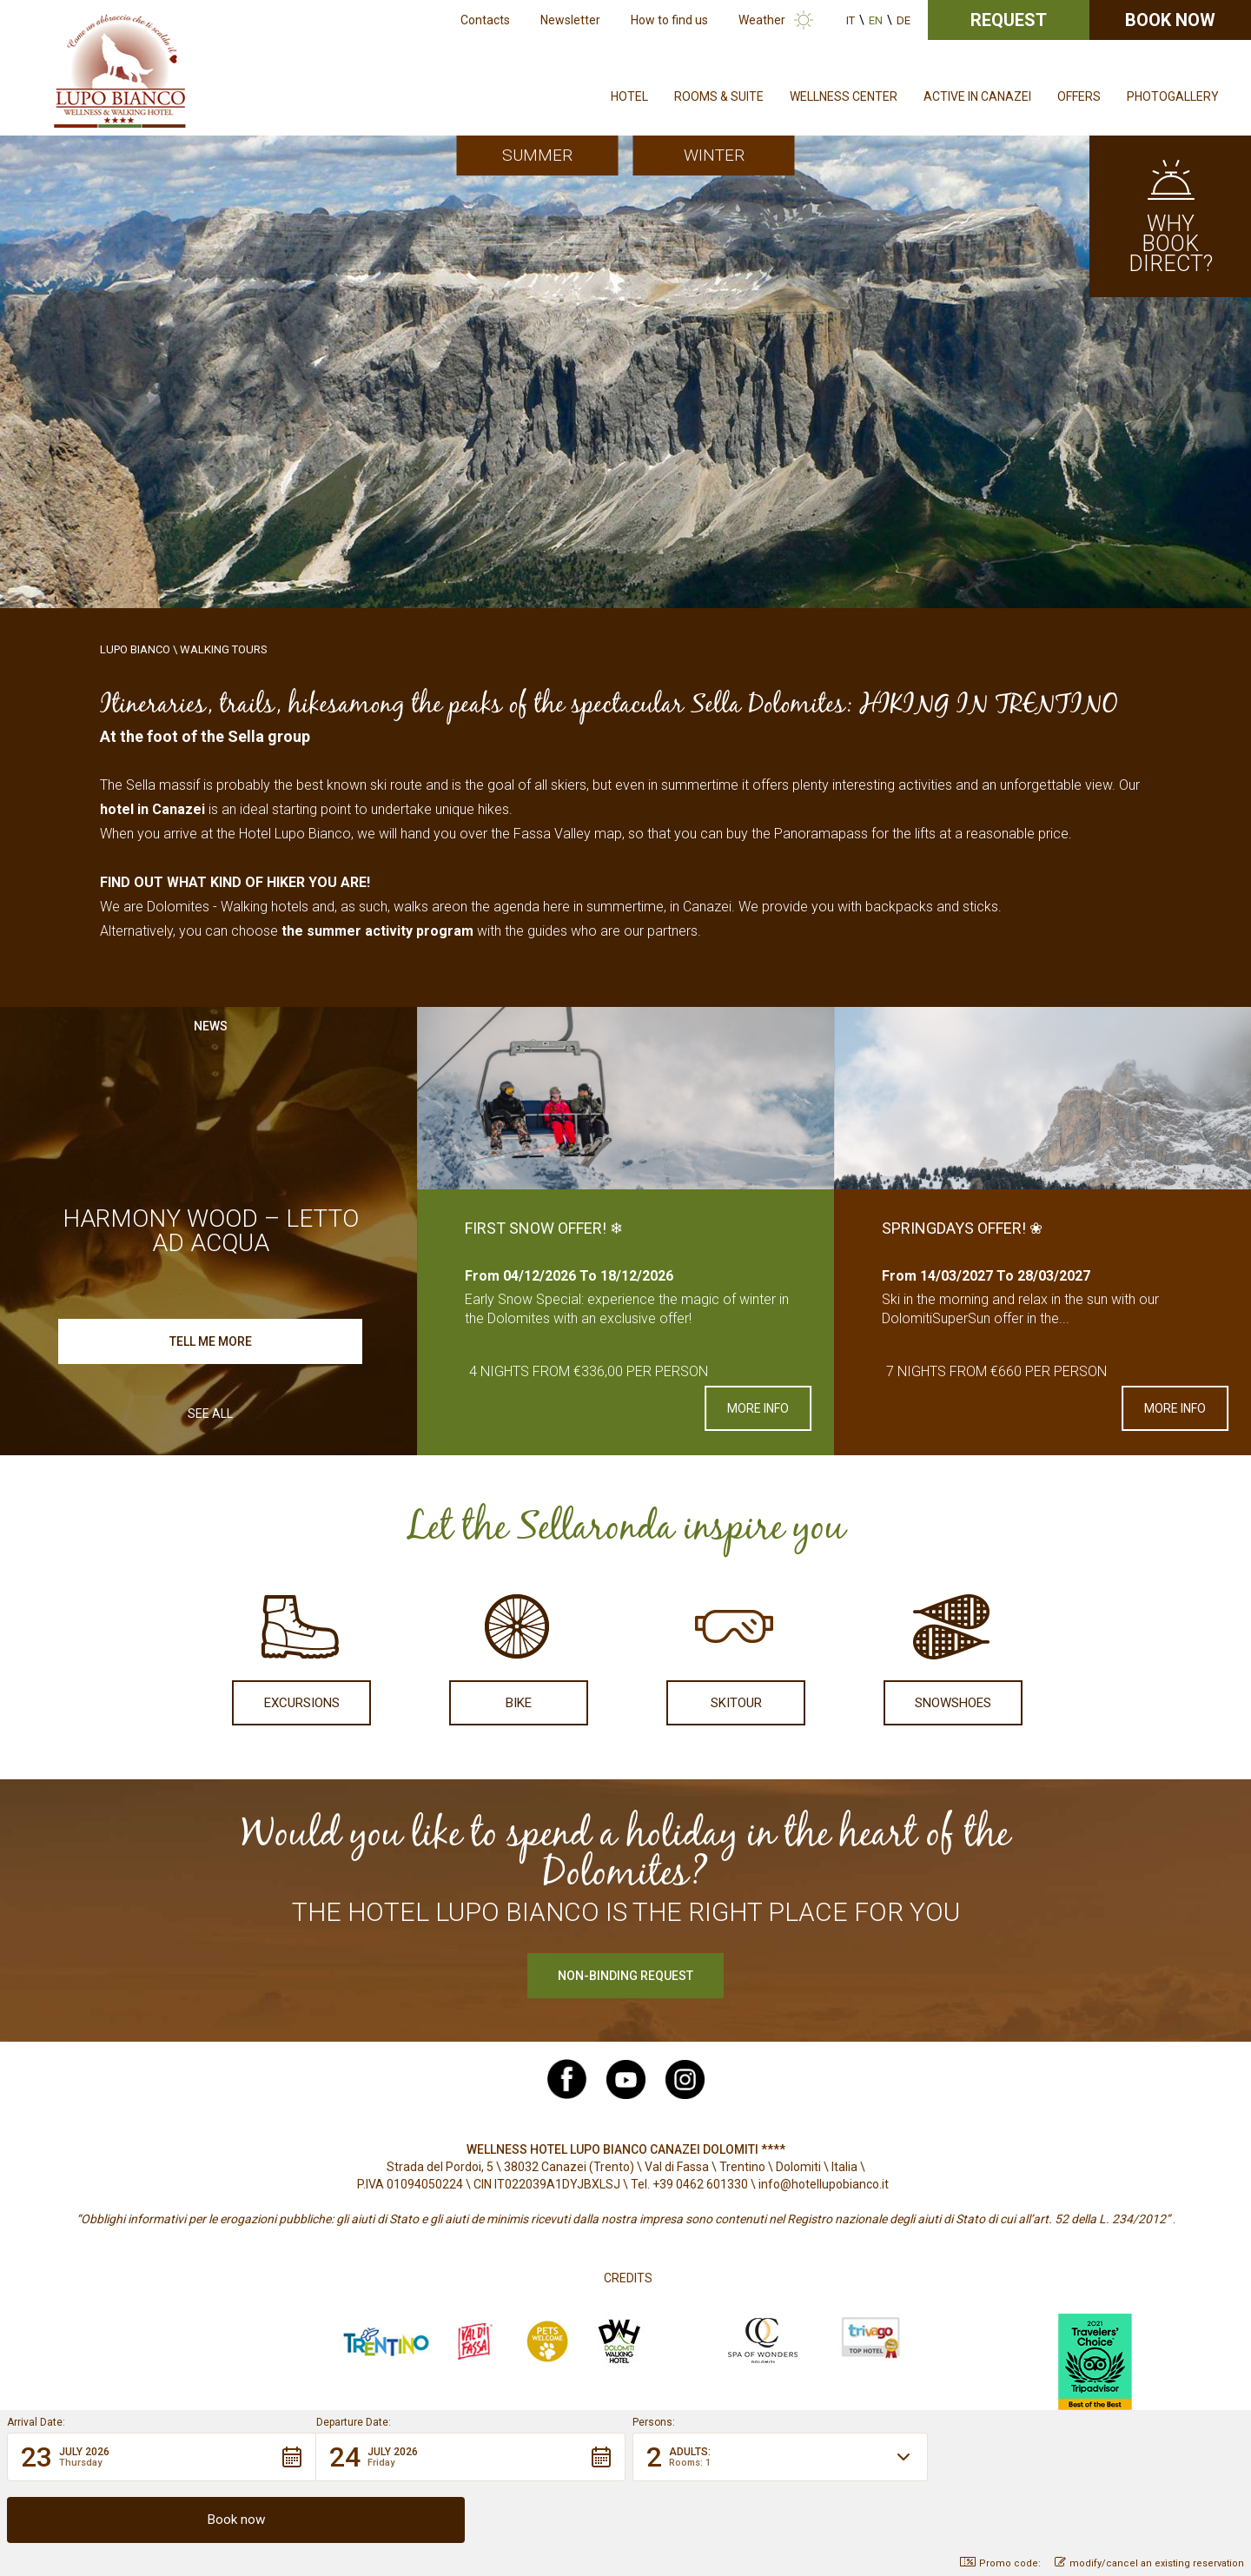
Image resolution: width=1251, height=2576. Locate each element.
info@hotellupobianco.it (823, 2184)
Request (1008, 20)
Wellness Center (843, 96)
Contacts (485, 20)
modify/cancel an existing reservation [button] (1149, 2563)
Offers (1079, 96)
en (876, 20)
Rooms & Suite (719, 96)
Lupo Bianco (135, 649)
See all (210, 1413)
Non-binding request (625, 1976)
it (850, 20)
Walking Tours (224, 649)
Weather (761, 20)
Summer (537, 155)
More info (758, 1408)
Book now (1170, 20)
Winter (714, 155)
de (903, 20)
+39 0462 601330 (700, 2184)
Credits (628, 2278)
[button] (161, 2518)
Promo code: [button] (1000, 2563)
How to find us (669, 20)
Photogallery (1173, 96)
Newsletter (570, 20)
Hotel (629, 96)
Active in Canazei (977, 96)
